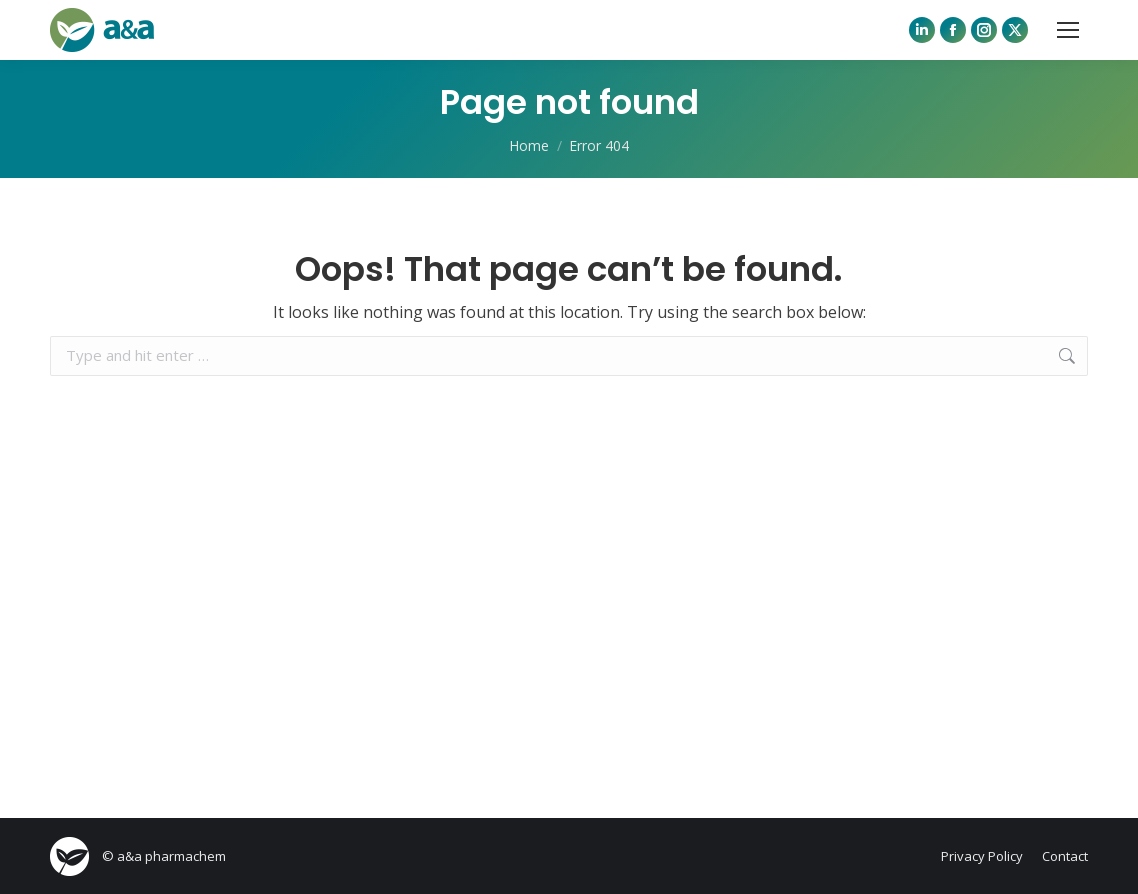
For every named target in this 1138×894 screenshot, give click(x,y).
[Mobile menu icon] (1068, 30)
